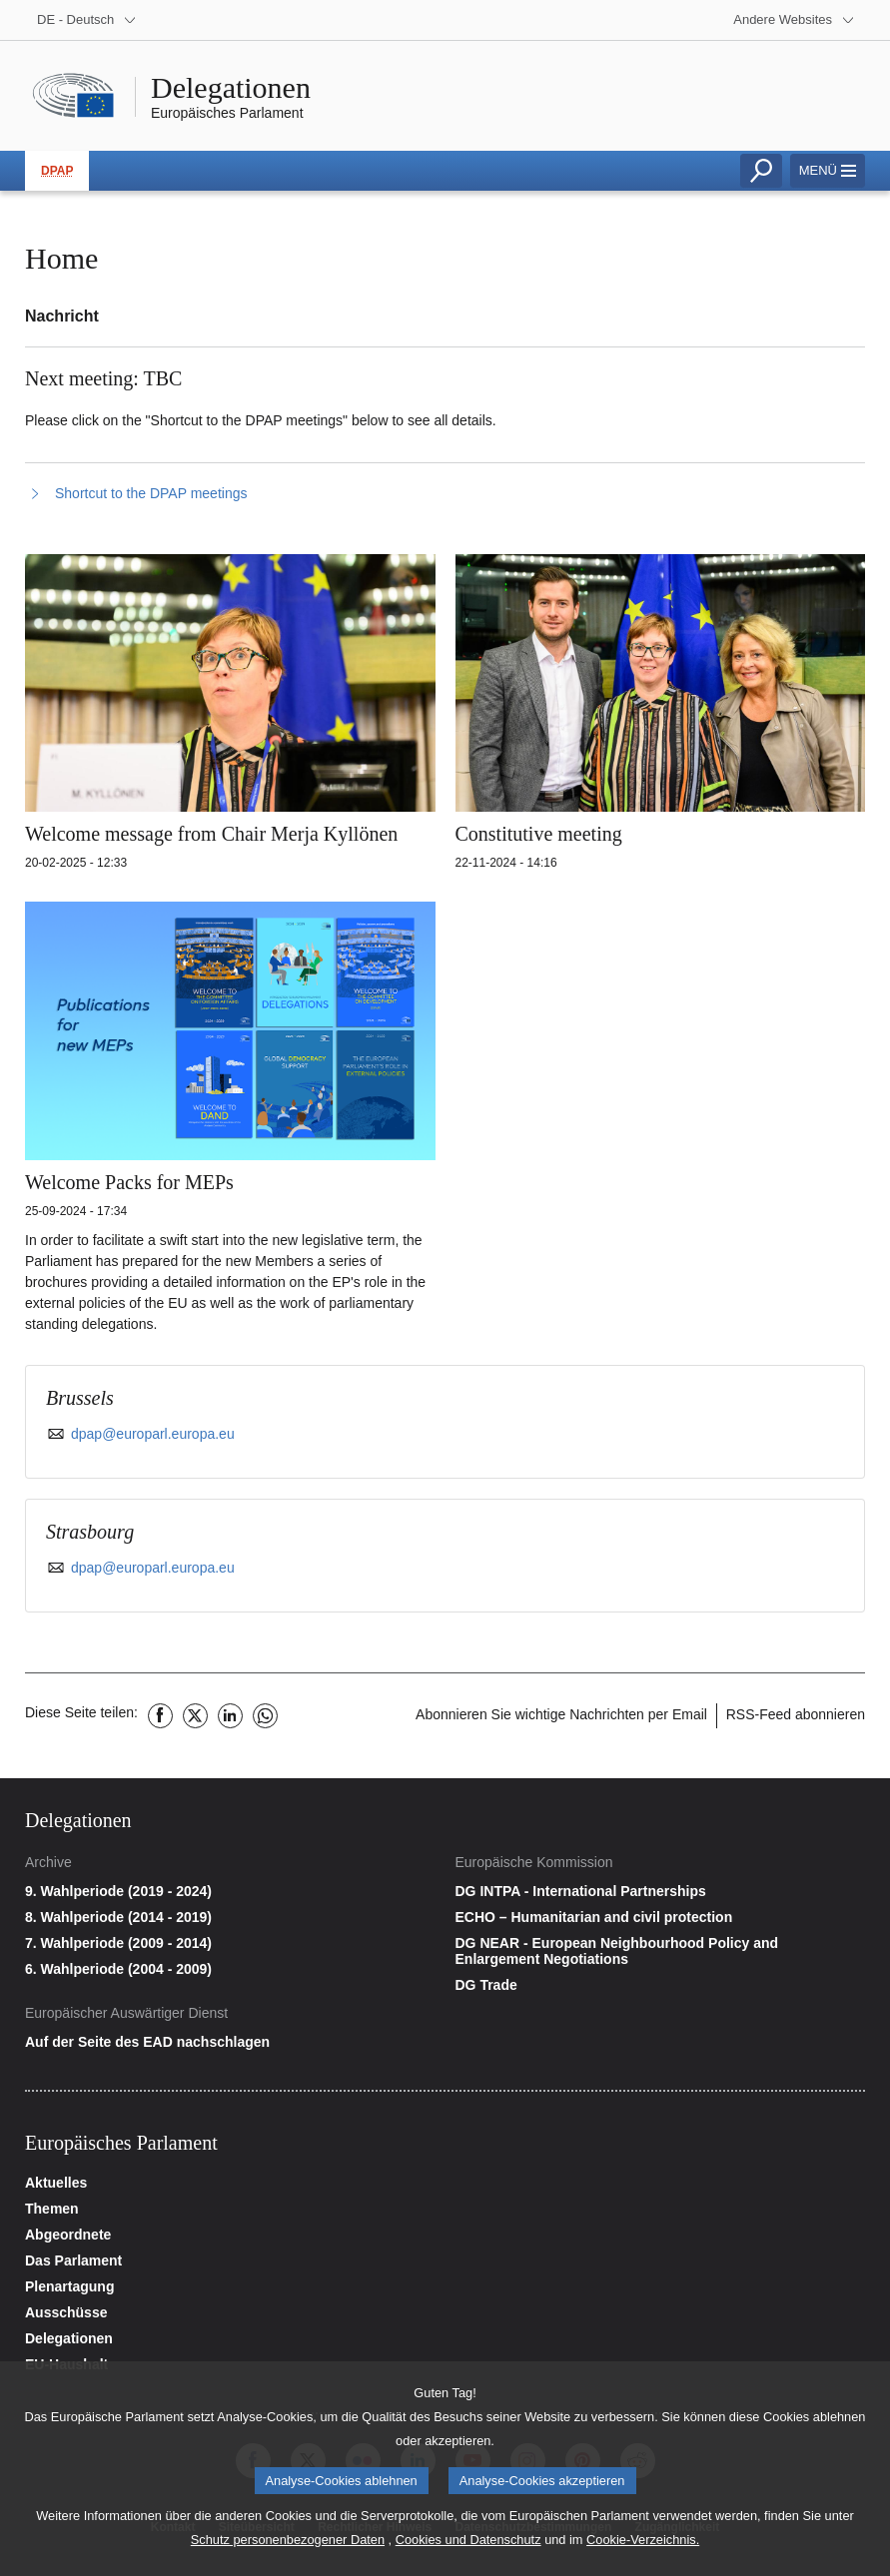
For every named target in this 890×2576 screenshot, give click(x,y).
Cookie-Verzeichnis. (642, 2550)
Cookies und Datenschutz (468, 2550)
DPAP (57, 171)
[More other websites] (794, 20)
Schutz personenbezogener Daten (288, 2550)
